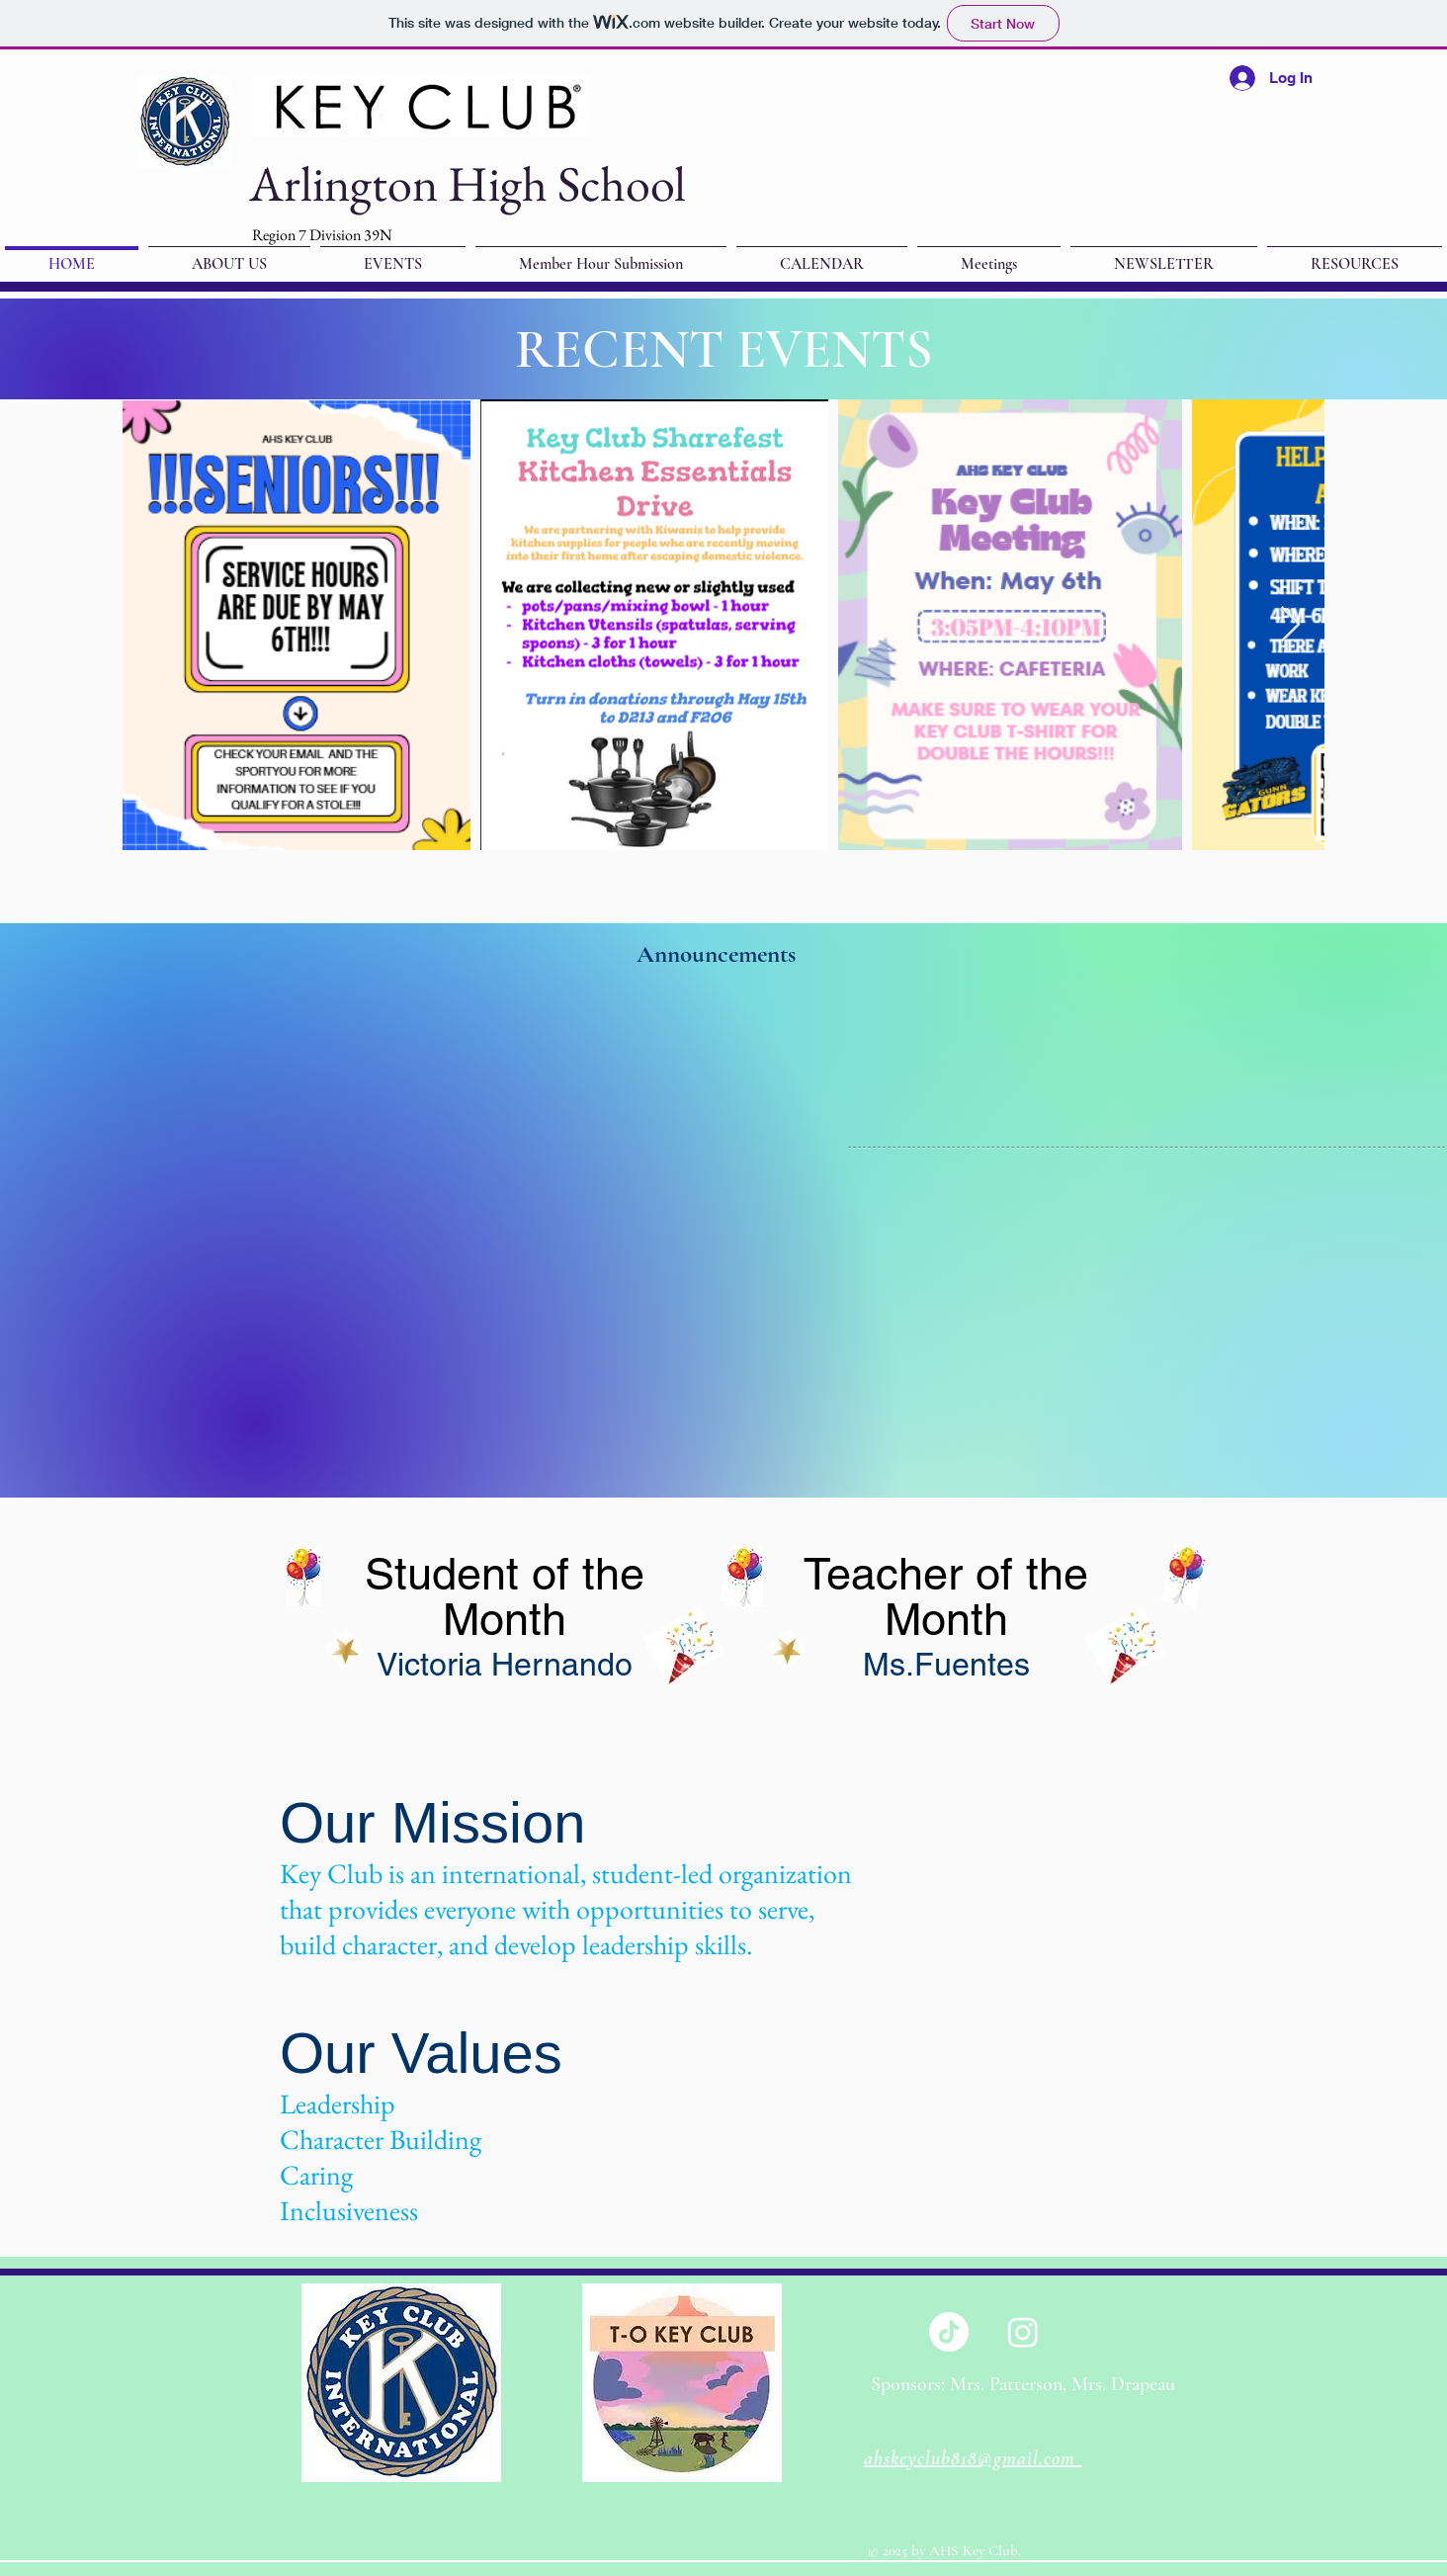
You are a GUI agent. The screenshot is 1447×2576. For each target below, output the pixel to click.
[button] (1163, 255)
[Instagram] (1023, 2332)
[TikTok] (949, 2332)
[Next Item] (1290, 625)
